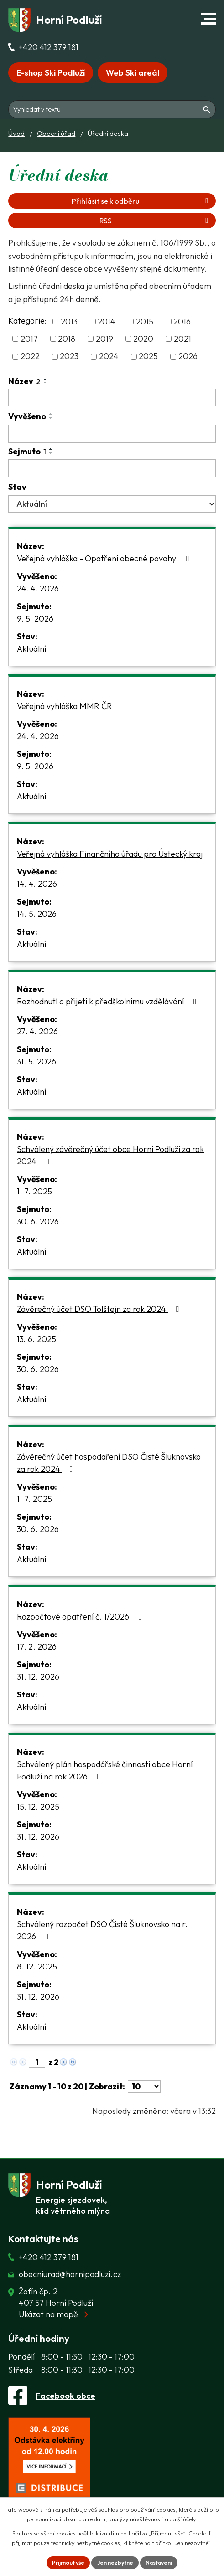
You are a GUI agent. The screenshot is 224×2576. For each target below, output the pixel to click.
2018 (66, 339)
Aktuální (31, 648)
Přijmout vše (63, 2562)
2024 (109, 356)
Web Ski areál (132, 72)
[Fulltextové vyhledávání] (112, 100)
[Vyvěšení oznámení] (112, 434)
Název (24, 381)
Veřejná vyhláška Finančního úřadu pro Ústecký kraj (110, 853)
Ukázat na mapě (48, 2314)
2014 (106, 321)
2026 (188, 356)
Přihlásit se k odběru (141, 201)
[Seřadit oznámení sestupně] (46, 383)
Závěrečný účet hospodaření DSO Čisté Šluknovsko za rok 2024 (109, 1462)
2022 (30, 356)
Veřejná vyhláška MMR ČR (73, 706)
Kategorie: (27, 320)
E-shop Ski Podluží (50, 72)
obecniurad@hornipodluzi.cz (70, 2274)
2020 (143, 339)
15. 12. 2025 (38, 1806)
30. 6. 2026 (38, 1221)
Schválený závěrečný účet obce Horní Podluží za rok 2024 (110, 1155)
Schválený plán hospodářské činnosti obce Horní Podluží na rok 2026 (105, 1770)
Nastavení (162, 2562)
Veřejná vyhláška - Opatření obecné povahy (105, 558)
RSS (155, 220)
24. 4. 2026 (38, 588)
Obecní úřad (56, 133)
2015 (144, 321)
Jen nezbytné (114, 2562)
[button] (208, 19)
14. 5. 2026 (37, 914)
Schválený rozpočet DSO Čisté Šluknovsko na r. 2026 (102, 1930)
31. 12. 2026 (38, 1676)
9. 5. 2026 (35, 618)
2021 (182, 339)
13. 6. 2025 (36, 1339)
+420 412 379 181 (48, 47)
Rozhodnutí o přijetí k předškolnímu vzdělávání (108, 1001)
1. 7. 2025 (34, 1191)
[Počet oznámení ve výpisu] (144, 2086)
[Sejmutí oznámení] (112, 468)
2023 (69, 356)
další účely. (183, 2518)
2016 (182, 321)
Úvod (16, 133)
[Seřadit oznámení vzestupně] (46, 379)
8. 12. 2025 (37, 1966)
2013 (69, 321)
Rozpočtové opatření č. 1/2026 (81, 1616)
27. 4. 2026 (37, 1031)
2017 (29, 339)
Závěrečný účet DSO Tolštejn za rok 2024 (99, 1309)
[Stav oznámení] (112, 504)
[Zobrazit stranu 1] (37, 2062)
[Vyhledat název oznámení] (112, 398)
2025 (148, 356)
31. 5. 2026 (36, 1061)
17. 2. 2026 (37, 1646)
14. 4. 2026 (37, 884)
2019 (104, 339)
